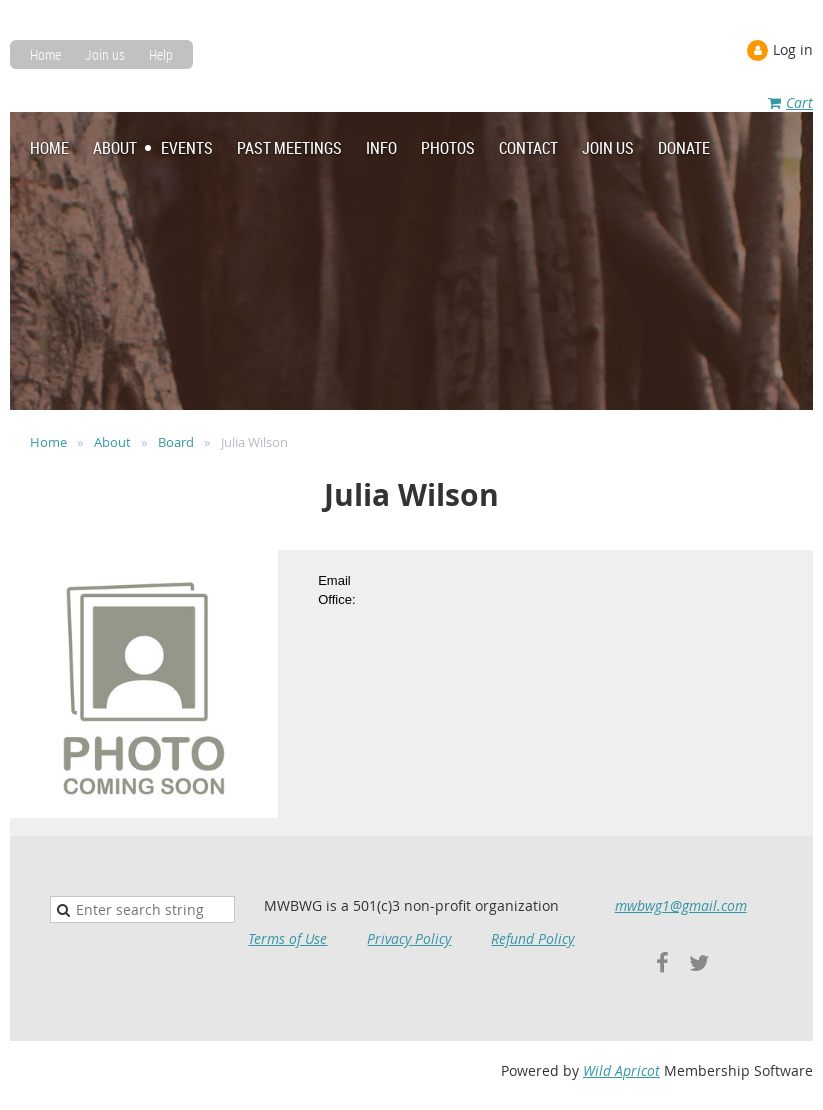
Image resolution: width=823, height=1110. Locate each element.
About (112, 442)
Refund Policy (532, 938)
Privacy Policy (409, 938)
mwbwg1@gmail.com (681, 905)
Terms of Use (287, 938)
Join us (105, 54)
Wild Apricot (621, 1070)
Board (176, 442)
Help (161, 54)
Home (45, 54)
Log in (793, 49)
